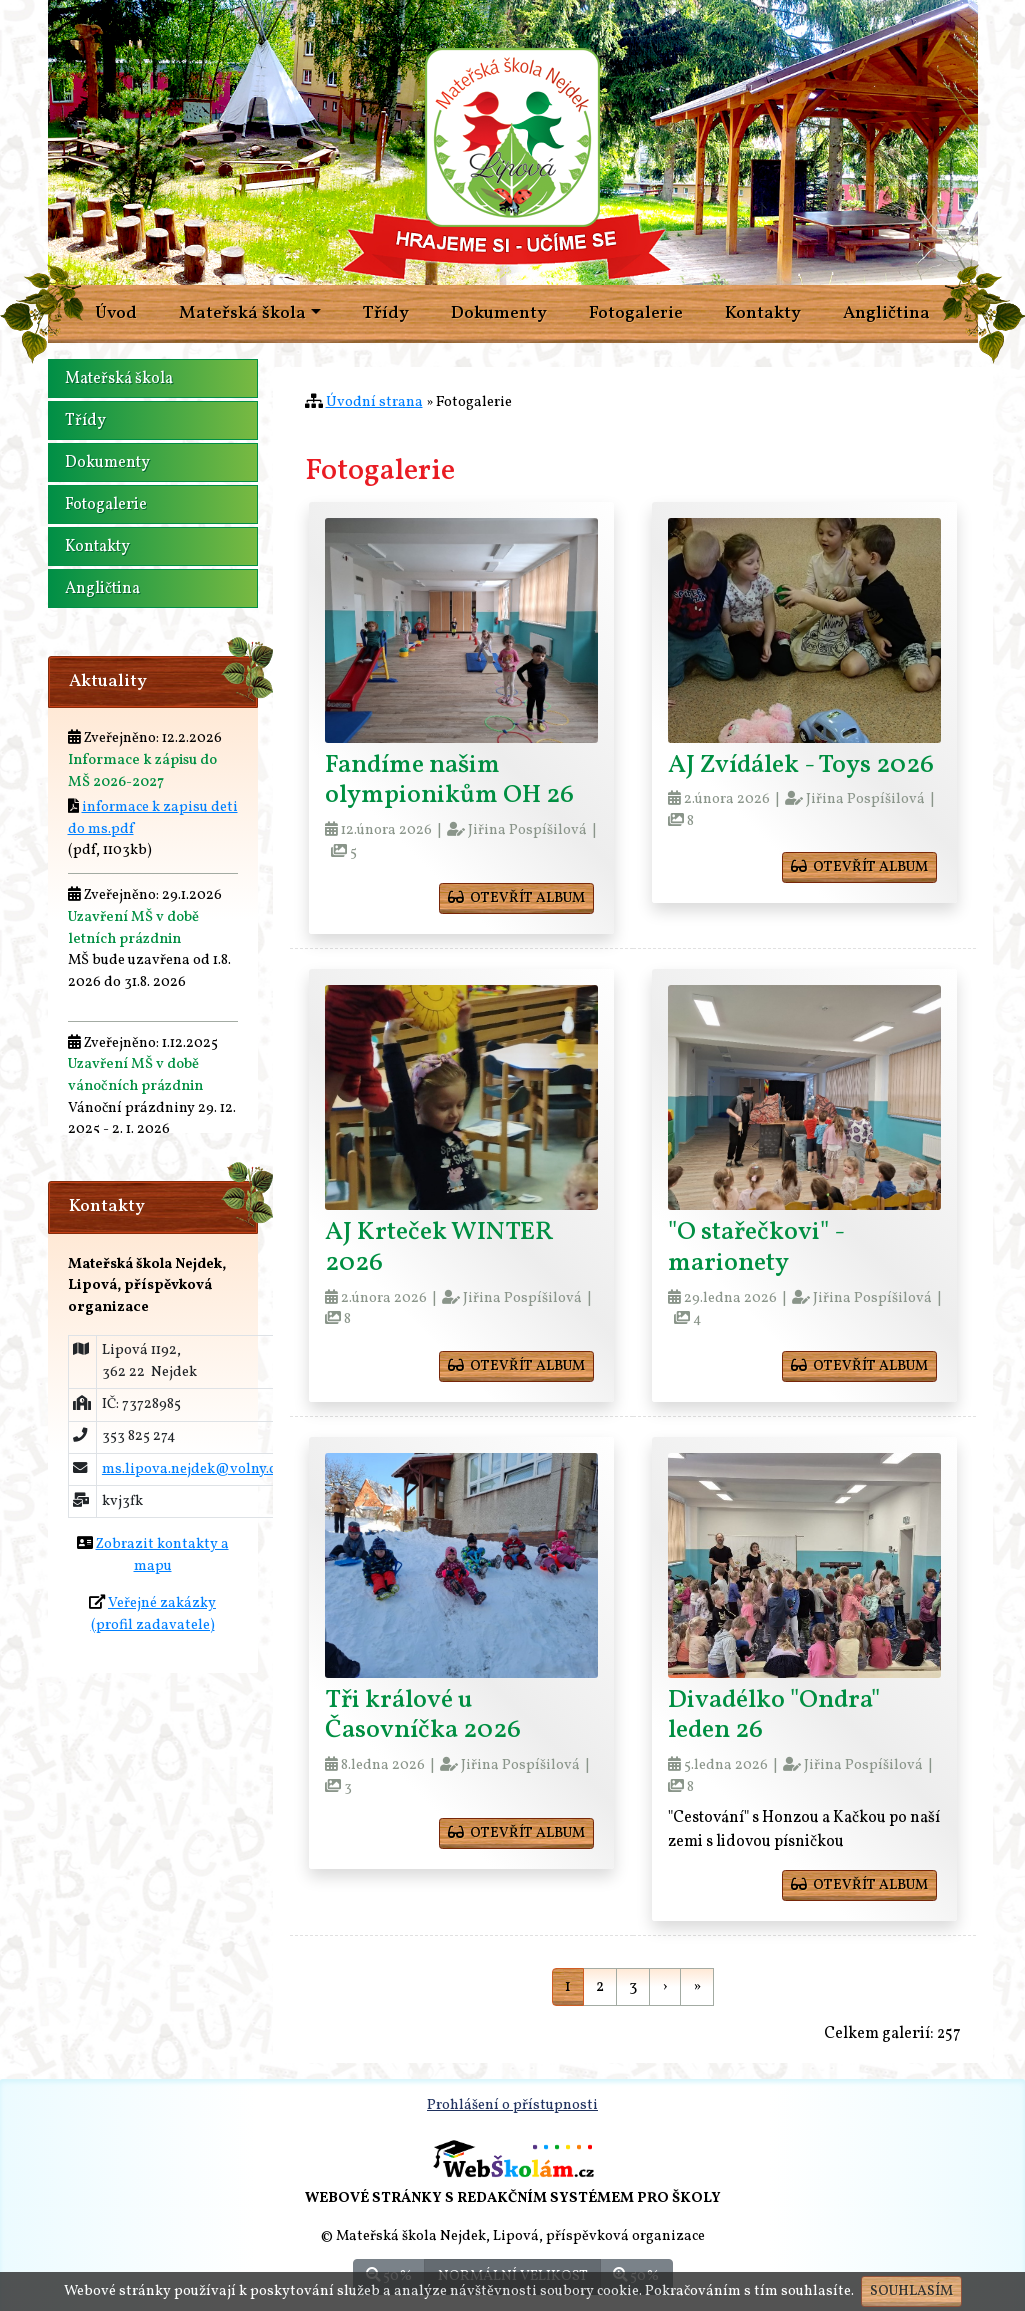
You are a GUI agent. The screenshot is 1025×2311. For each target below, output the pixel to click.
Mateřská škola (119, 379)
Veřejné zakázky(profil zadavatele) (154, 1614)
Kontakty (763, 313)
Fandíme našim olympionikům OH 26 (449, 781)
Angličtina (886, 313)
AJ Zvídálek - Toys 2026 (801, 765)
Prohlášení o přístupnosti (512, 2105)
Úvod (116, 313)
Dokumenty (499, 313)
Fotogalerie (636, 313)
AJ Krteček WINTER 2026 (439, 1248)
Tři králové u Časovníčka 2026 (423, 1716)
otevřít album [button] (516, 898)
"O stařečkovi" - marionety (756, 1248)
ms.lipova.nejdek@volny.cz (192, 1469)
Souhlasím (911, 2291)
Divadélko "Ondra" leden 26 (774, 1716)
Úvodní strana (374, 402)
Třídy (386, 313)
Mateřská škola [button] (242, 313)
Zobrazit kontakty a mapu (162, 1555)
